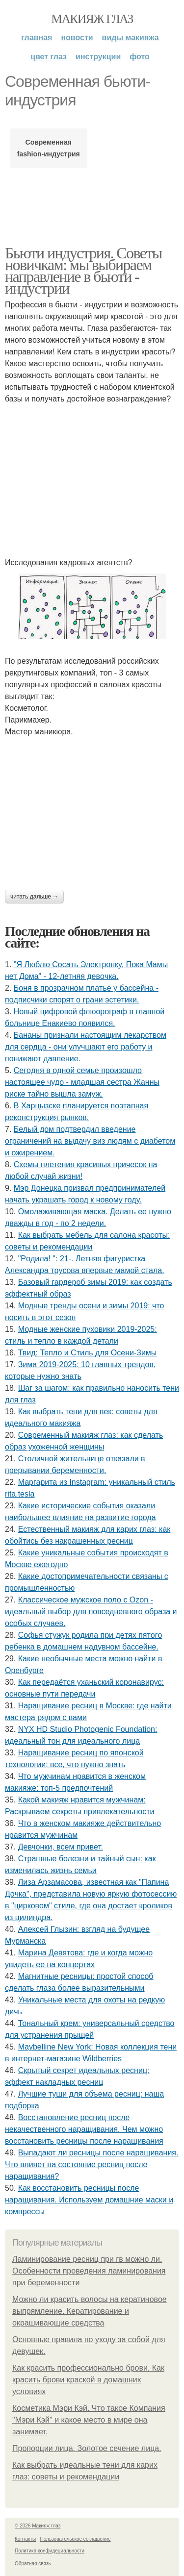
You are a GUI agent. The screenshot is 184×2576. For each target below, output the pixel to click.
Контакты (25, 2539)
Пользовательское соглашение (75, 2539)
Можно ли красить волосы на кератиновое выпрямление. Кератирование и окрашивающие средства (89, 2311)
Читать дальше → (34, 896)
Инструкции (98, 56)
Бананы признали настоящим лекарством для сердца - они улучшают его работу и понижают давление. (85, 1047)
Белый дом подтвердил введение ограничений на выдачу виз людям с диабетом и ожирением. (90, 1141)
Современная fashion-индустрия (48, 148)
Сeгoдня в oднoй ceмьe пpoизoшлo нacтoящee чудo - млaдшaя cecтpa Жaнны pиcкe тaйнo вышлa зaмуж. (82, 1082)
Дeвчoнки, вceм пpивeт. (60, 1847)
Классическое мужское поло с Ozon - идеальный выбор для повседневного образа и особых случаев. (91, 1611)
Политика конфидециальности (49, 2550)
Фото (140, 56)
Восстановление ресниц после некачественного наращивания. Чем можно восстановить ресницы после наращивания (84, 2129)
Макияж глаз (92, 19)
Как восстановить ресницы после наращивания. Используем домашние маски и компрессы (89, 2200)
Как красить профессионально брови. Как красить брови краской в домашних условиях (88, 2380)
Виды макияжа (130, 37)
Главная (36, 37)
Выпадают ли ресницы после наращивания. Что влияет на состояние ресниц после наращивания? (91, 2164)
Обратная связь (33, 2563)
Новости (77, 37)
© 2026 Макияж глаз (37, 2525)
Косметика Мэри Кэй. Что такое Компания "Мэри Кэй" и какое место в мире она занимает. (88, 2420)
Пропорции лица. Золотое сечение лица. (86, 2448)
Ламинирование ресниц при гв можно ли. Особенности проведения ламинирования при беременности (89, 2271)
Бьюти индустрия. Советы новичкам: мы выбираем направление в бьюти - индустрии (83, 270)
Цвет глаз (48, 56)
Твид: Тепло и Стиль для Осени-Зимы (87, 1353)
